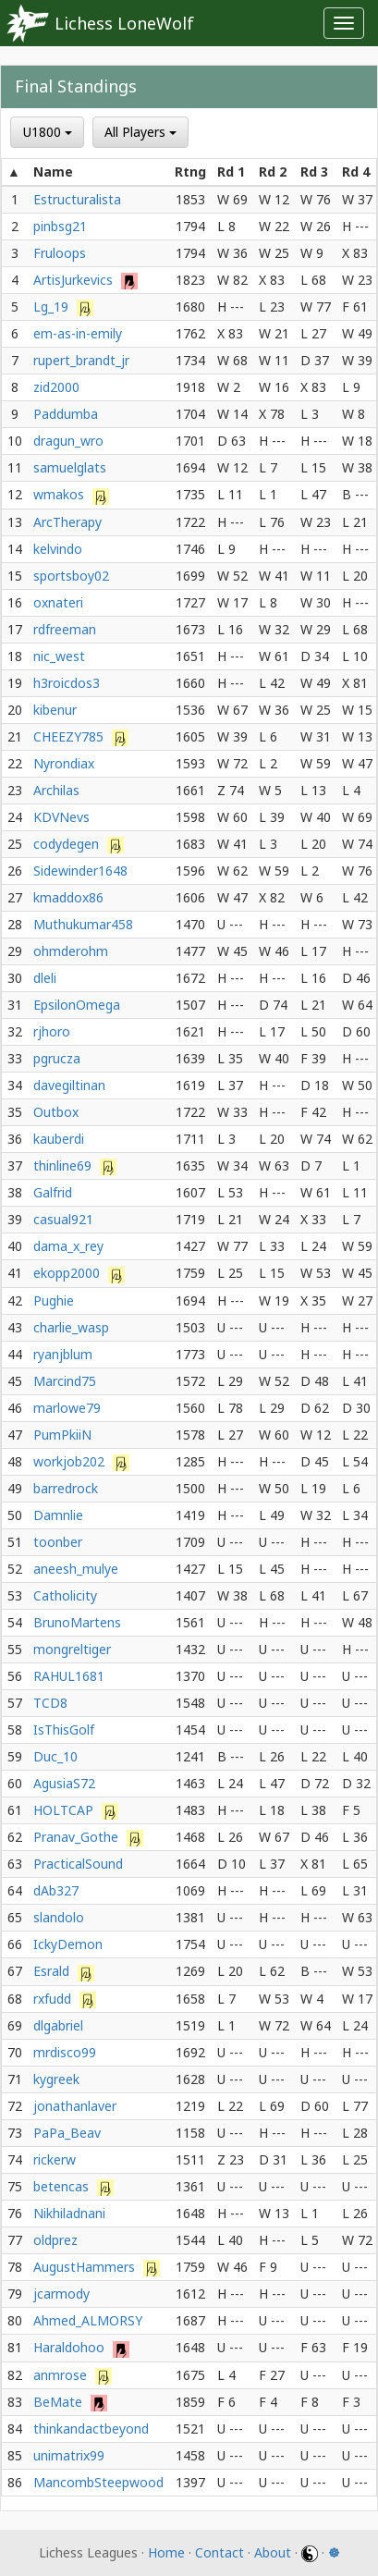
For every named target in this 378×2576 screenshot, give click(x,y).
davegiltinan (69, 1085)
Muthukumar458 (83, 924)
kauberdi (58, 1138)
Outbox (56, 1112)
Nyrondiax (63, 763)
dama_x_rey (68, 1246)
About (272, 2552)
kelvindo (57, 549)
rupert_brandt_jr (81, 360)
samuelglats (69, 467)
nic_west (59, 656)
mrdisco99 (64, 2052)
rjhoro (51, 1031)
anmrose (62, 2375)
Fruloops (59, 253)
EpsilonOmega (76, 1004)
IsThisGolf (63, 1729)
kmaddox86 (68, 897)
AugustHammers (86, 2266)
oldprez (55, 2240)
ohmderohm (70, 951)
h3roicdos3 (66, 683)
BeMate (59, 2401)
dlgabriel (58, 2025)
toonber (57, 1542)
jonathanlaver (74, 2106)
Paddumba (65, 414)
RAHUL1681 (68, 1676)
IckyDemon (68, 1944)
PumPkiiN (62, 1434)
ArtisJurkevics (74, 279)
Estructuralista (77, 199)
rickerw (54, 2159)
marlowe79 (67, 1408)
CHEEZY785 (70, 736)
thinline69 (64, 1165)
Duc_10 (55, 1756)
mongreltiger (72, 1649)
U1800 (47, 132)
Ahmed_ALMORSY (87, 2320)
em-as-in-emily (77, 333)
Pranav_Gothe (77, 1837)
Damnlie (58, 1515)
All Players (140, 132)
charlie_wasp (71, 1327)
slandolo (58, 1917)
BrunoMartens (77, 1622)
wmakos (60, 494)
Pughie (53, 1300)
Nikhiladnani (69, 2213)
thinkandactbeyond (91, 2428)
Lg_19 (52, 306)
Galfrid (52, 1192)
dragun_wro (68, 440)
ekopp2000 (68, 1273)
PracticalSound (78, 1863)
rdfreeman (64, 629)
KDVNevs (61, 817)
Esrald (53, 1971)
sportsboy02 (71, 575)
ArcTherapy (67, 522)
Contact (219, 2552)
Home (166, 2552)
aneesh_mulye (75, 1568)
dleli (44, 978)
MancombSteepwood (98, 2482)
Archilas (56, 790)
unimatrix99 (68, 2455)
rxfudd (54, 1998)
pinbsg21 (60, 226)
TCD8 (50, 1702)
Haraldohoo (70, 2347)
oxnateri (58, 602)
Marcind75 (64, 1381)
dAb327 (56, 1890)
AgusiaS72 (64, 1783)
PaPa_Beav (67, 2132)
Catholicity (65, 1595)
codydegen (68, 844)
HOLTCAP (65, 1810)
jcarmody (61, 2293)
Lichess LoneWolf (124, 23)
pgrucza (56, 1058)
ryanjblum (62, 1354)
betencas (62, 2186)
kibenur (55, 709)
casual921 (63, 1219)
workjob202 (70, 1461)
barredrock (65, 1488)
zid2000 (56, 387)
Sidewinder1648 (80, 870)
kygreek (56, 2079)
